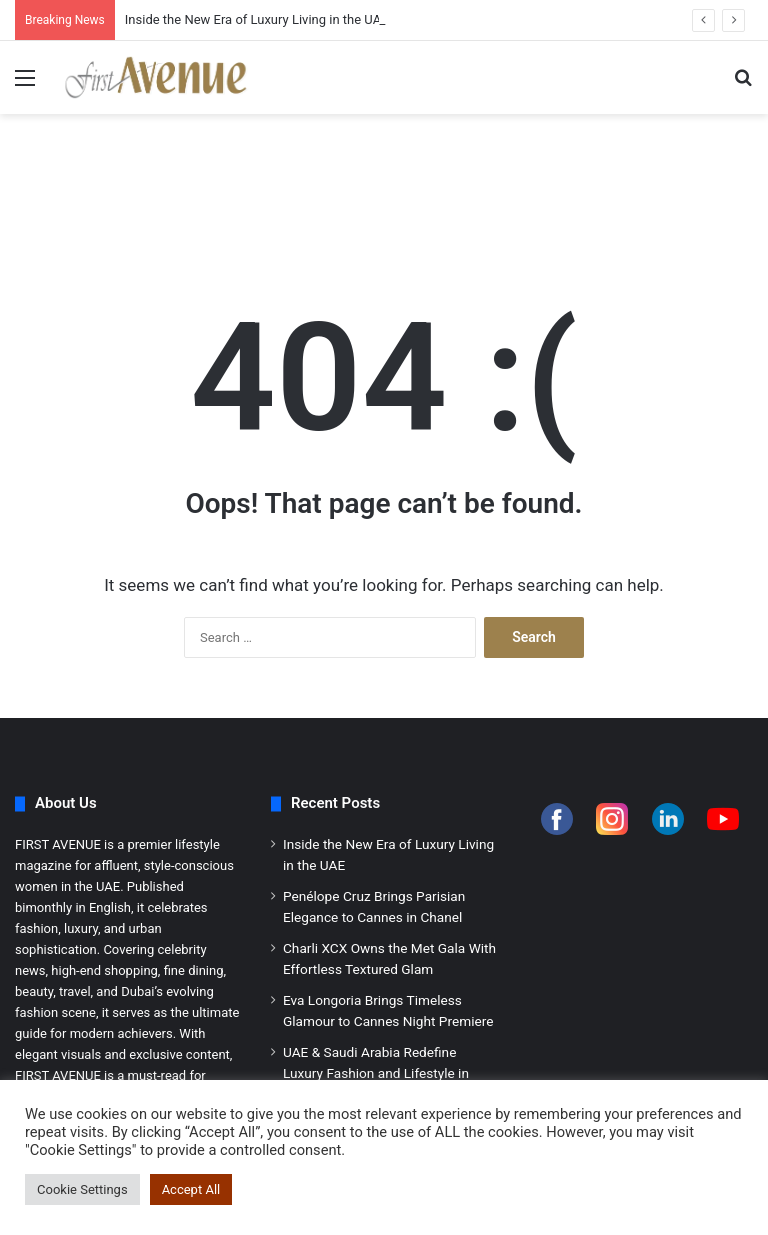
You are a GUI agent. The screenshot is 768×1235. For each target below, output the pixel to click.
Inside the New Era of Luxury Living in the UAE (257, 19)
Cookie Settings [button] (82, 1189)
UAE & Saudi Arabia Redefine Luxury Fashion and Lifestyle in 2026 (376, 1073)
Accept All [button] (191, 1189)
